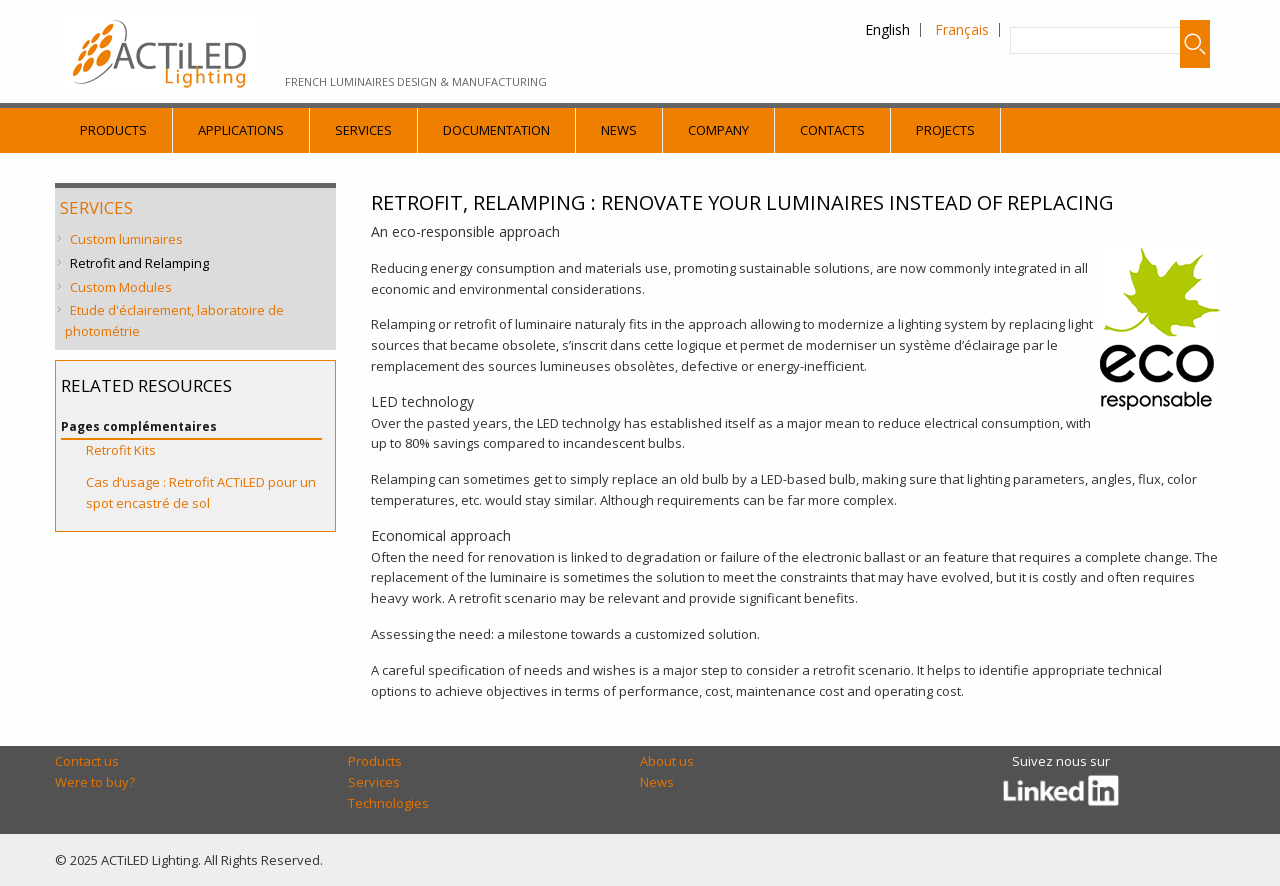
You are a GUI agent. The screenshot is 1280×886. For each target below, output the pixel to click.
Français (962, 29)
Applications (241, 130)
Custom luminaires (126, 239)
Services (363, 130)
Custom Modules (121, 287)
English (887, 29)
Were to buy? (95, 782)
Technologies (388, 803)
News (619, 130)
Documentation (496, 130)
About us (667, 761)
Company (718, 130)
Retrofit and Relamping (139, 263)
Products (113, 130)
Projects (945, 130)
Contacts (832, 130)
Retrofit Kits (121, 450)
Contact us (87, 761)
